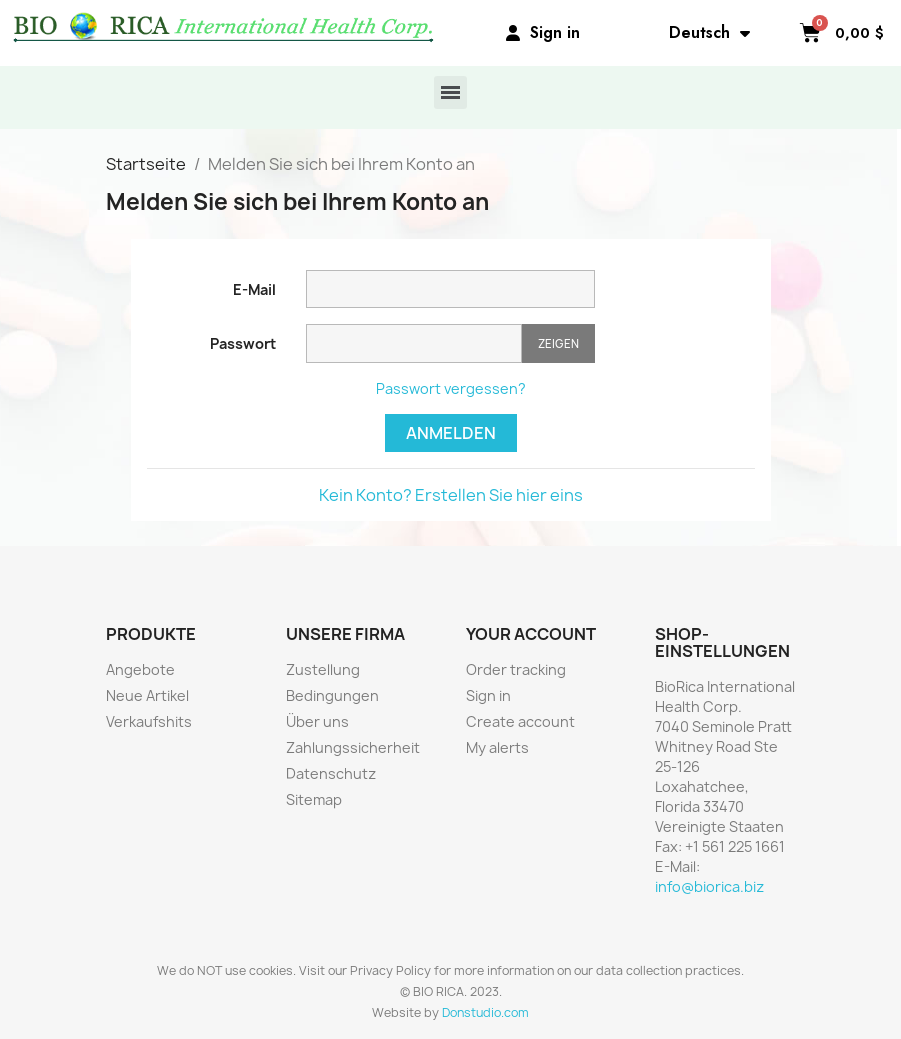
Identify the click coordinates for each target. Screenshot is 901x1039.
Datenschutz (331, 773)
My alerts (497, 747)
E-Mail (254, 289)
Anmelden (451, 433)
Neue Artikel (147, 695)
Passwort (243, 343)
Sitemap (314, 799)
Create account (520, 721)
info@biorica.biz (709, 886)
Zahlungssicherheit (353, 747)
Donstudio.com (485, 1012)
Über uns (317, 721)
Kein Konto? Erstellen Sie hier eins (451, 495)
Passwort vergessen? (451, 388)
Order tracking (516, 669)
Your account (531, 634)
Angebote (140, 669)
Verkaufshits (149, 721)
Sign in (488, 695)
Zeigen (558, 343)
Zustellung (323, 669)
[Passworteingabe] (414, 343)
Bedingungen (332, 695)
